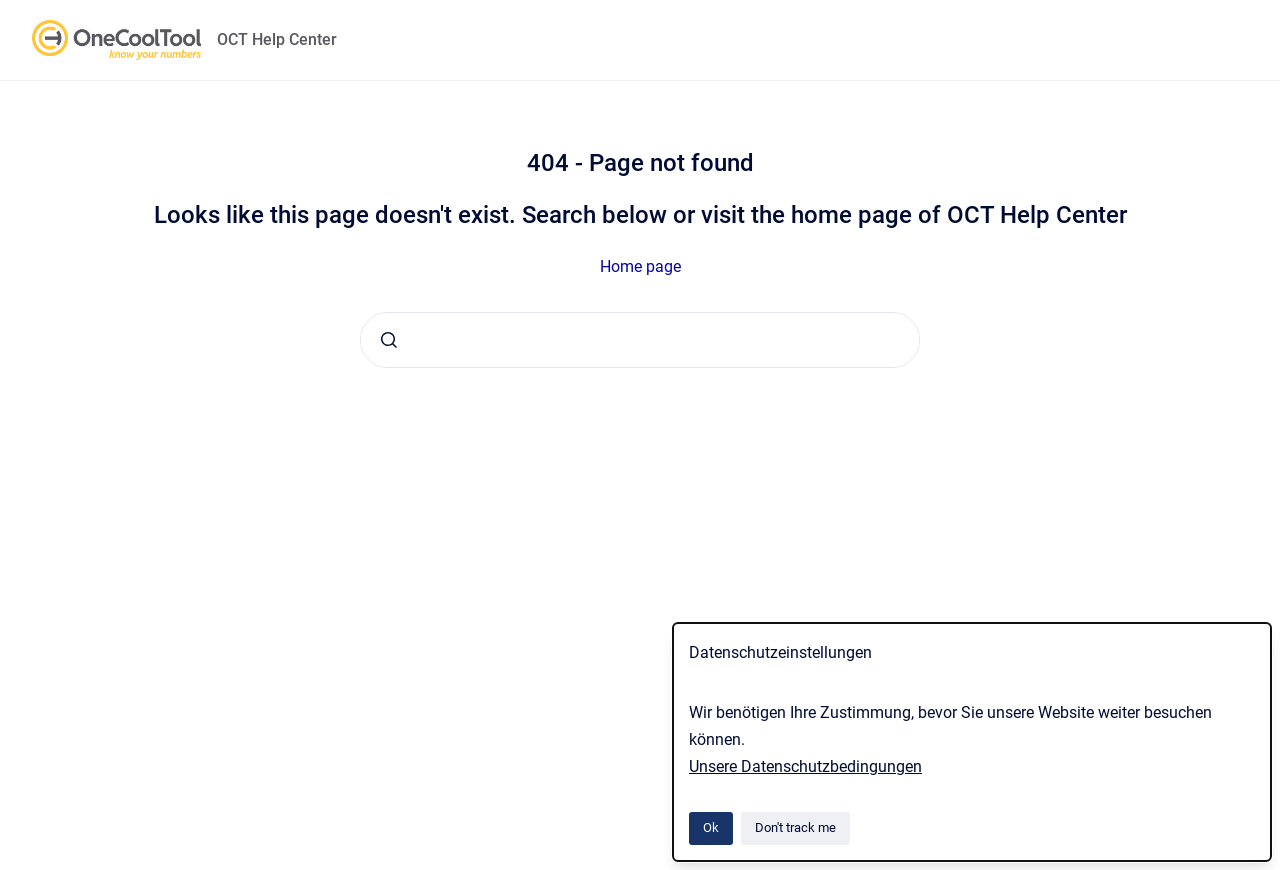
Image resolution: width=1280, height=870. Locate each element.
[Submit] (389, 340)
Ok (711, 827)
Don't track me (795, 827)
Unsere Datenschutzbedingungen (805, 766)
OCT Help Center (277, 39)
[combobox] (640, 340)
